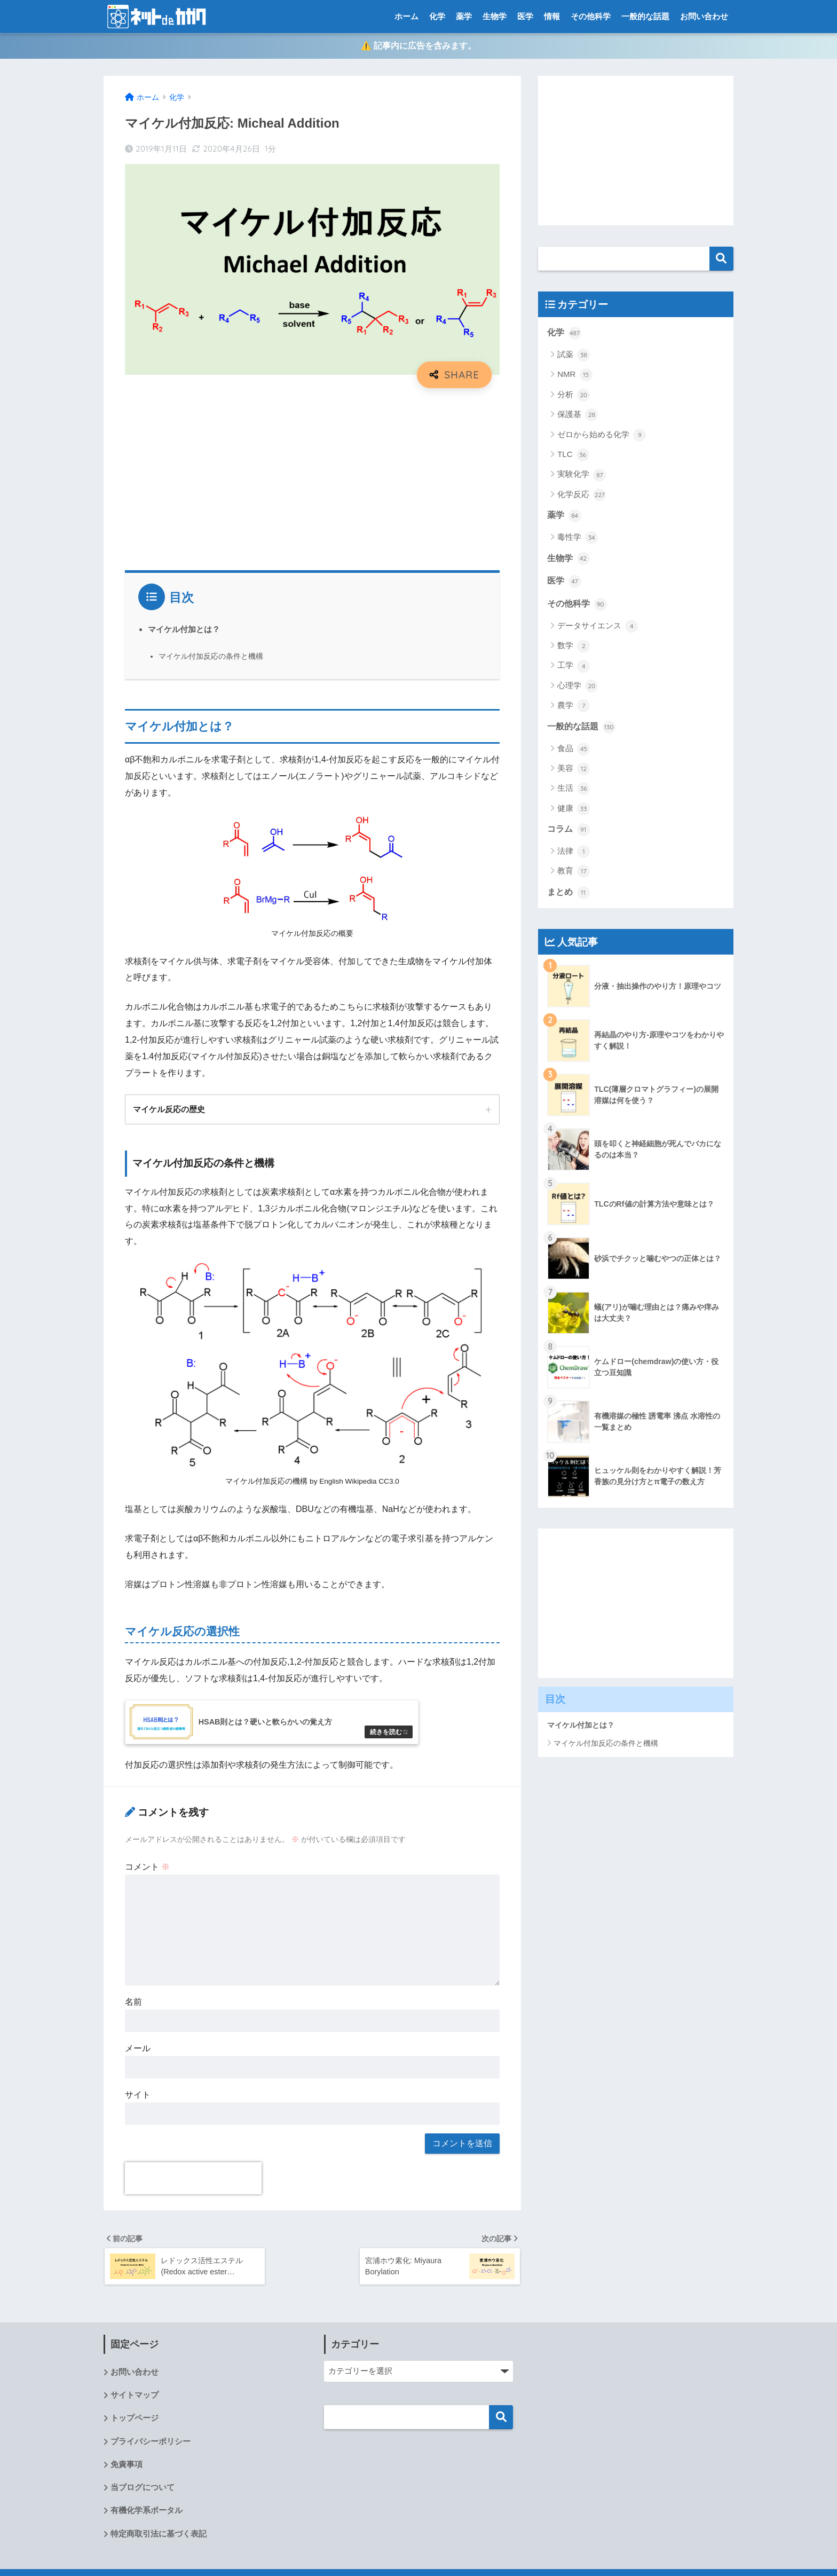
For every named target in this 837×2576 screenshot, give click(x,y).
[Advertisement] (312, 475)
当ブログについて (142, 2492)
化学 (437, 16)
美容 (573, 769)
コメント (147, 1871)
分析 (573, 396)
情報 (552, 16)
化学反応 (581, 496)
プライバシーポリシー (150, 2447)
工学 (573, 666)
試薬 (573, 356)
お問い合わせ (704, 16)
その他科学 (591, 16)
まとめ (568, 893)
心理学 (577, 687)
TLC (573, 456)
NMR (574, 375)
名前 (133, 2006)
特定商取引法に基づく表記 (158, 2539)
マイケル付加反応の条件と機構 (211, 657)
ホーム (406, 16)
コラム (568, 830)
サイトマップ (134, 2400)
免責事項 (126, 2469)
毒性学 (577, 538)
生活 (573, 789)
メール (138, 2053)
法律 (573, 852)
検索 (721, 259)
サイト (138, 2099)
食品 (573, 749)
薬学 (464, 16)
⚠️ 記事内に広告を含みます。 (418, 46)
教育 (573, 872)
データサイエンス (597, 627)
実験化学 (581, 475)
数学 (573, 647)
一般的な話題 (645, 16)
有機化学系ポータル (146, 2515)
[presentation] (193, 2183)
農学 (573, 706)
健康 (573, 809)
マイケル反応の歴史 (169, 1110)
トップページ (134, 2423)
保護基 (577, 415)
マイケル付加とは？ (184, 630)
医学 (525, 16)
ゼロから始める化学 (601, 436)
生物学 (495, 16)
